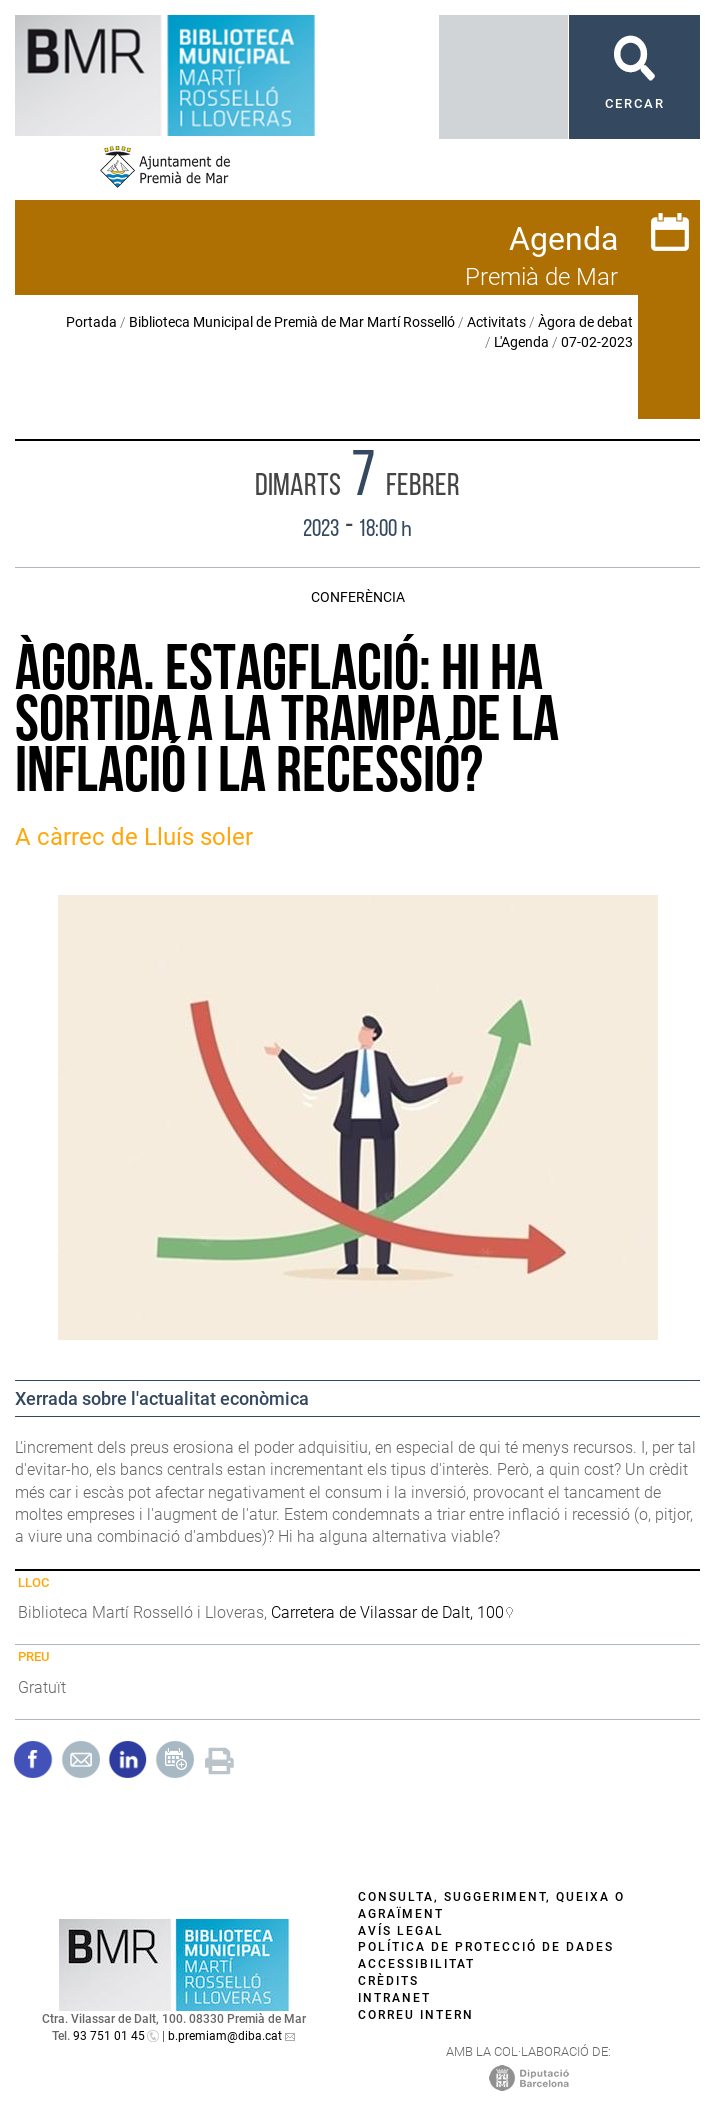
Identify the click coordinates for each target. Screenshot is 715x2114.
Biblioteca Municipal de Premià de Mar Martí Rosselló (292, 322)
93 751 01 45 (109, 2036)
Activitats (496, 322)
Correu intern (416, 2015)
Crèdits (388, 1981)
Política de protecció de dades (486, 1947)
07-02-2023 (597, 342)
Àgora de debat (585, 322)
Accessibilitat (416, 1964)
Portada (91, 322)
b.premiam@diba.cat (225, 2036)
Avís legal (401, 1931)
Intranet (394, 1998)
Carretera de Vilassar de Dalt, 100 (387, 1612)
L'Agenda (521, 342)
